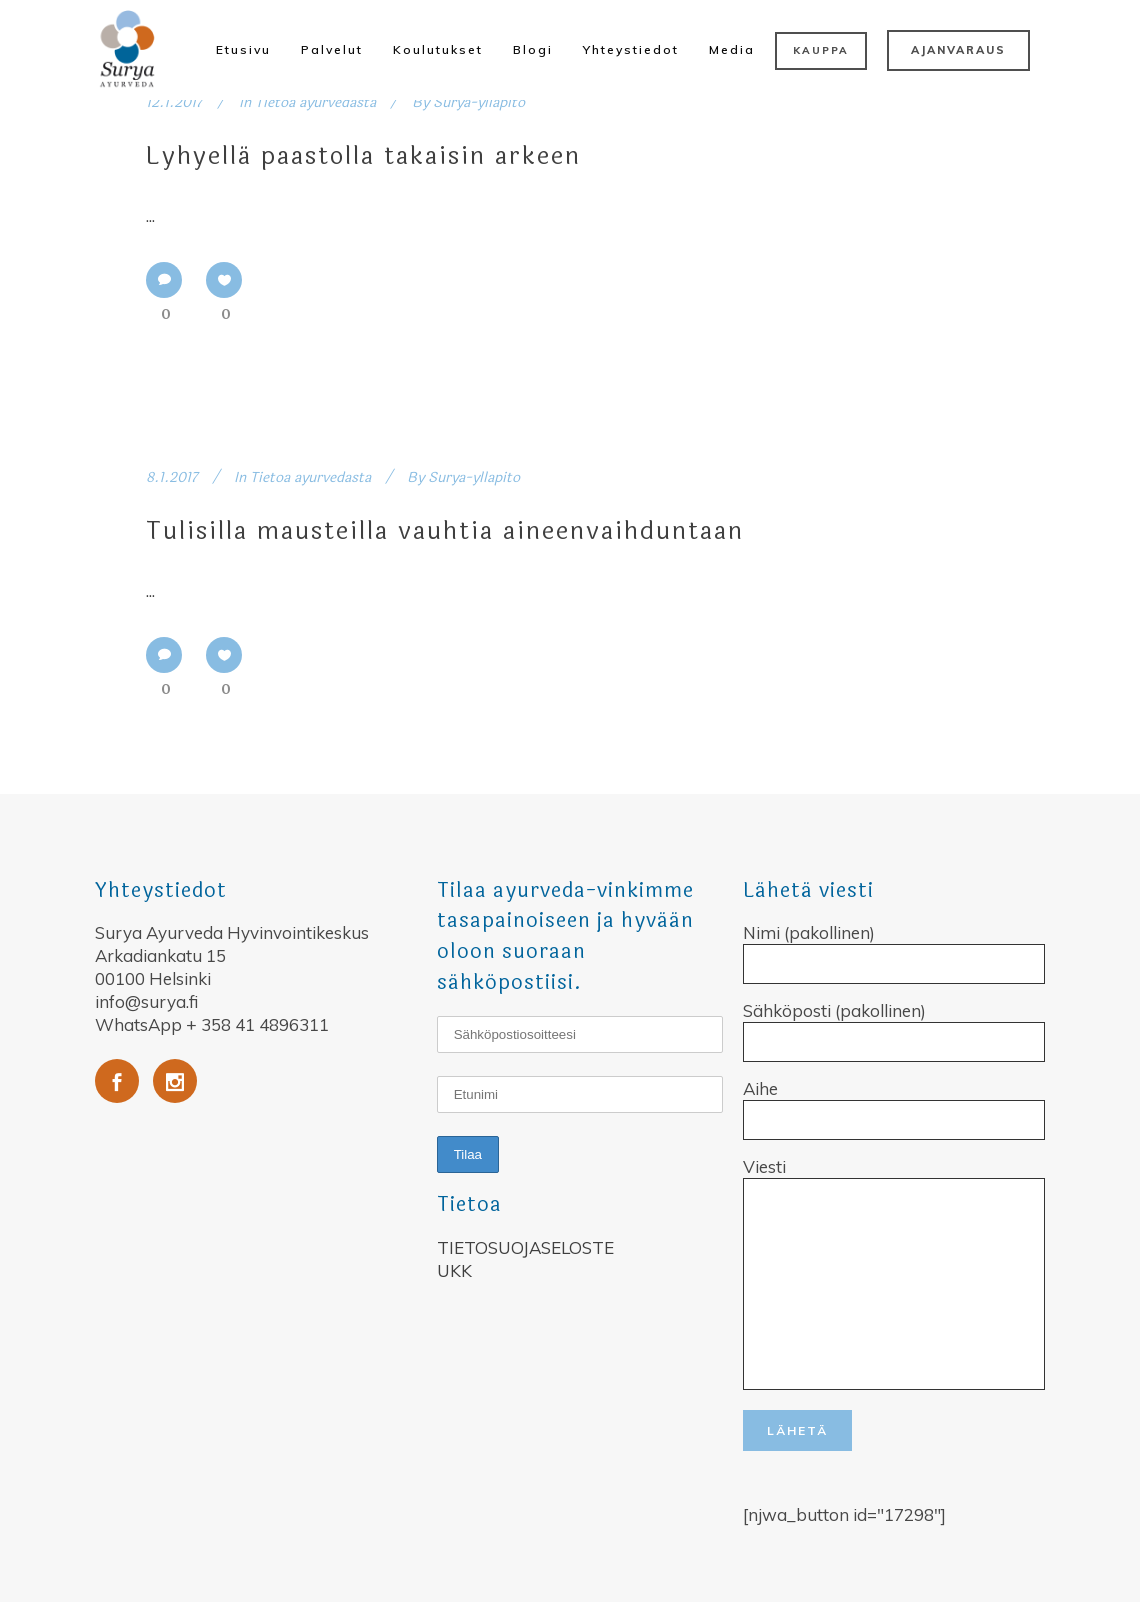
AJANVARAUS (958, 50)
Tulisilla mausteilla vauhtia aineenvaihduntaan (445, 531)
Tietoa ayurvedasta (315, 102)
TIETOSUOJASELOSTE (525, 1247)
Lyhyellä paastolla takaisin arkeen (363, 156)
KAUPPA (821, 50)
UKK (454, 1270)
